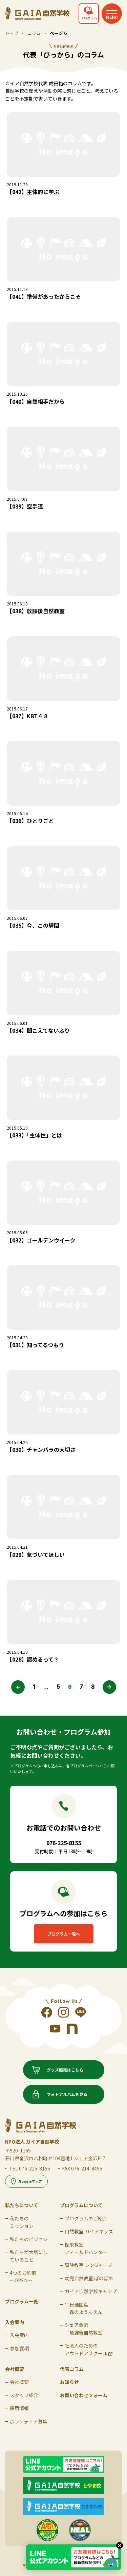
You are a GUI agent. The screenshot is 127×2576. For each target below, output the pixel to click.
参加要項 (19, 2348)
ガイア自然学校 (91, 2291)
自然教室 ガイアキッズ (89, 2231)
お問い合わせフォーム (83, 2395)
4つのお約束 (23, 2276)
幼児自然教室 (89, 2278)
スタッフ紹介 (24, 2395)
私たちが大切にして (29, 2256)
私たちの (22, 2222)
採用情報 (19, 2408)
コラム (34, 33)
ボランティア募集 (28, 2421)
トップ (11, 33)
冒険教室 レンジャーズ (88, 2265)
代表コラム (72, 2369)
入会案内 (19, 2335)
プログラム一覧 (21, 2301)
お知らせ (69, 2381)
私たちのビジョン (29, 2239)
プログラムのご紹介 (86, 2218)
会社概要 (19, 2381)
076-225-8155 (34, 2168)
